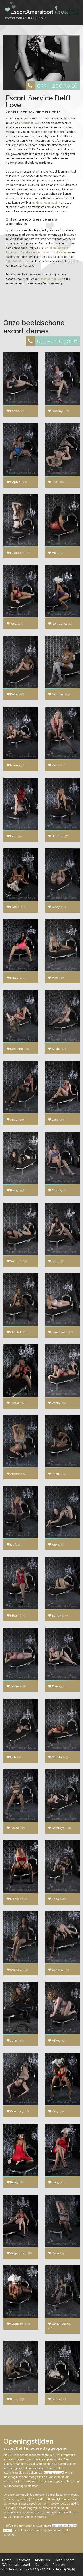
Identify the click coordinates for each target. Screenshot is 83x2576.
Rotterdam (12, 252)
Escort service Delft (51, 279)
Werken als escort (16, 2564)
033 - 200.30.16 (51, 85)
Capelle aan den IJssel (34, 252)
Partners (59, 2564)
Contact (41, 2564)
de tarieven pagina (48, 202)
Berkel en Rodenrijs (56, 248)
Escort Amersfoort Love (14, 2569)
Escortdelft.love (29, 123)
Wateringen (63, 252)
